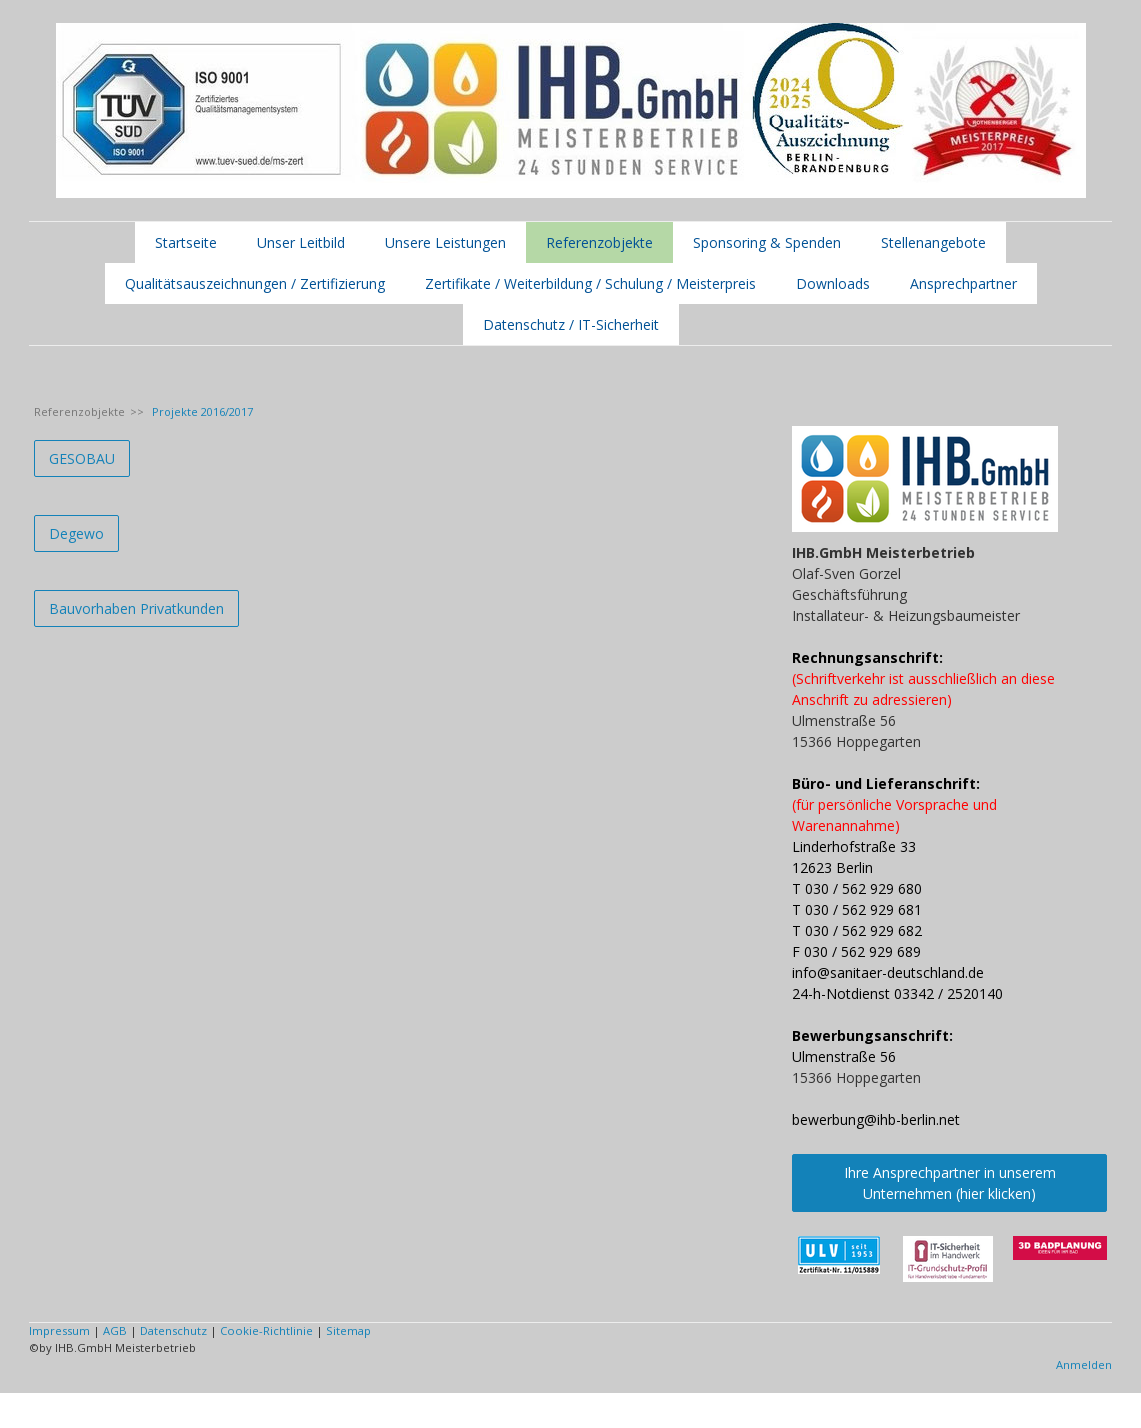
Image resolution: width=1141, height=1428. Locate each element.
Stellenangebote (933, 242)
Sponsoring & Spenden (767, 242)
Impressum (59, 1330)
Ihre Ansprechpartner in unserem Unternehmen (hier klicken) (950, 1183)
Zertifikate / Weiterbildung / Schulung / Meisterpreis (590, 283)
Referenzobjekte (599, 242)
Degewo (76, 533)
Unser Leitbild (301, 242)
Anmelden (1084, 1364)
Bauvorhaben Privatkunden (136, 608)
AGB (115, 1330)
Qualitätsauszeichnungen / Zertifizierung (255, 283)
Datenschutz (173, 1330)
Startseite (186, 242)
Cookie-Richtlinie (266, 1330)
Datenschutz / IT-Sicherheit (571, 324)
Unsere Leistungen (445, 242)
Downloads (833, 283)
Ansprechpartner (963, 283)
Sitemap (348, 1330)
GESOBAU (82, 458)
